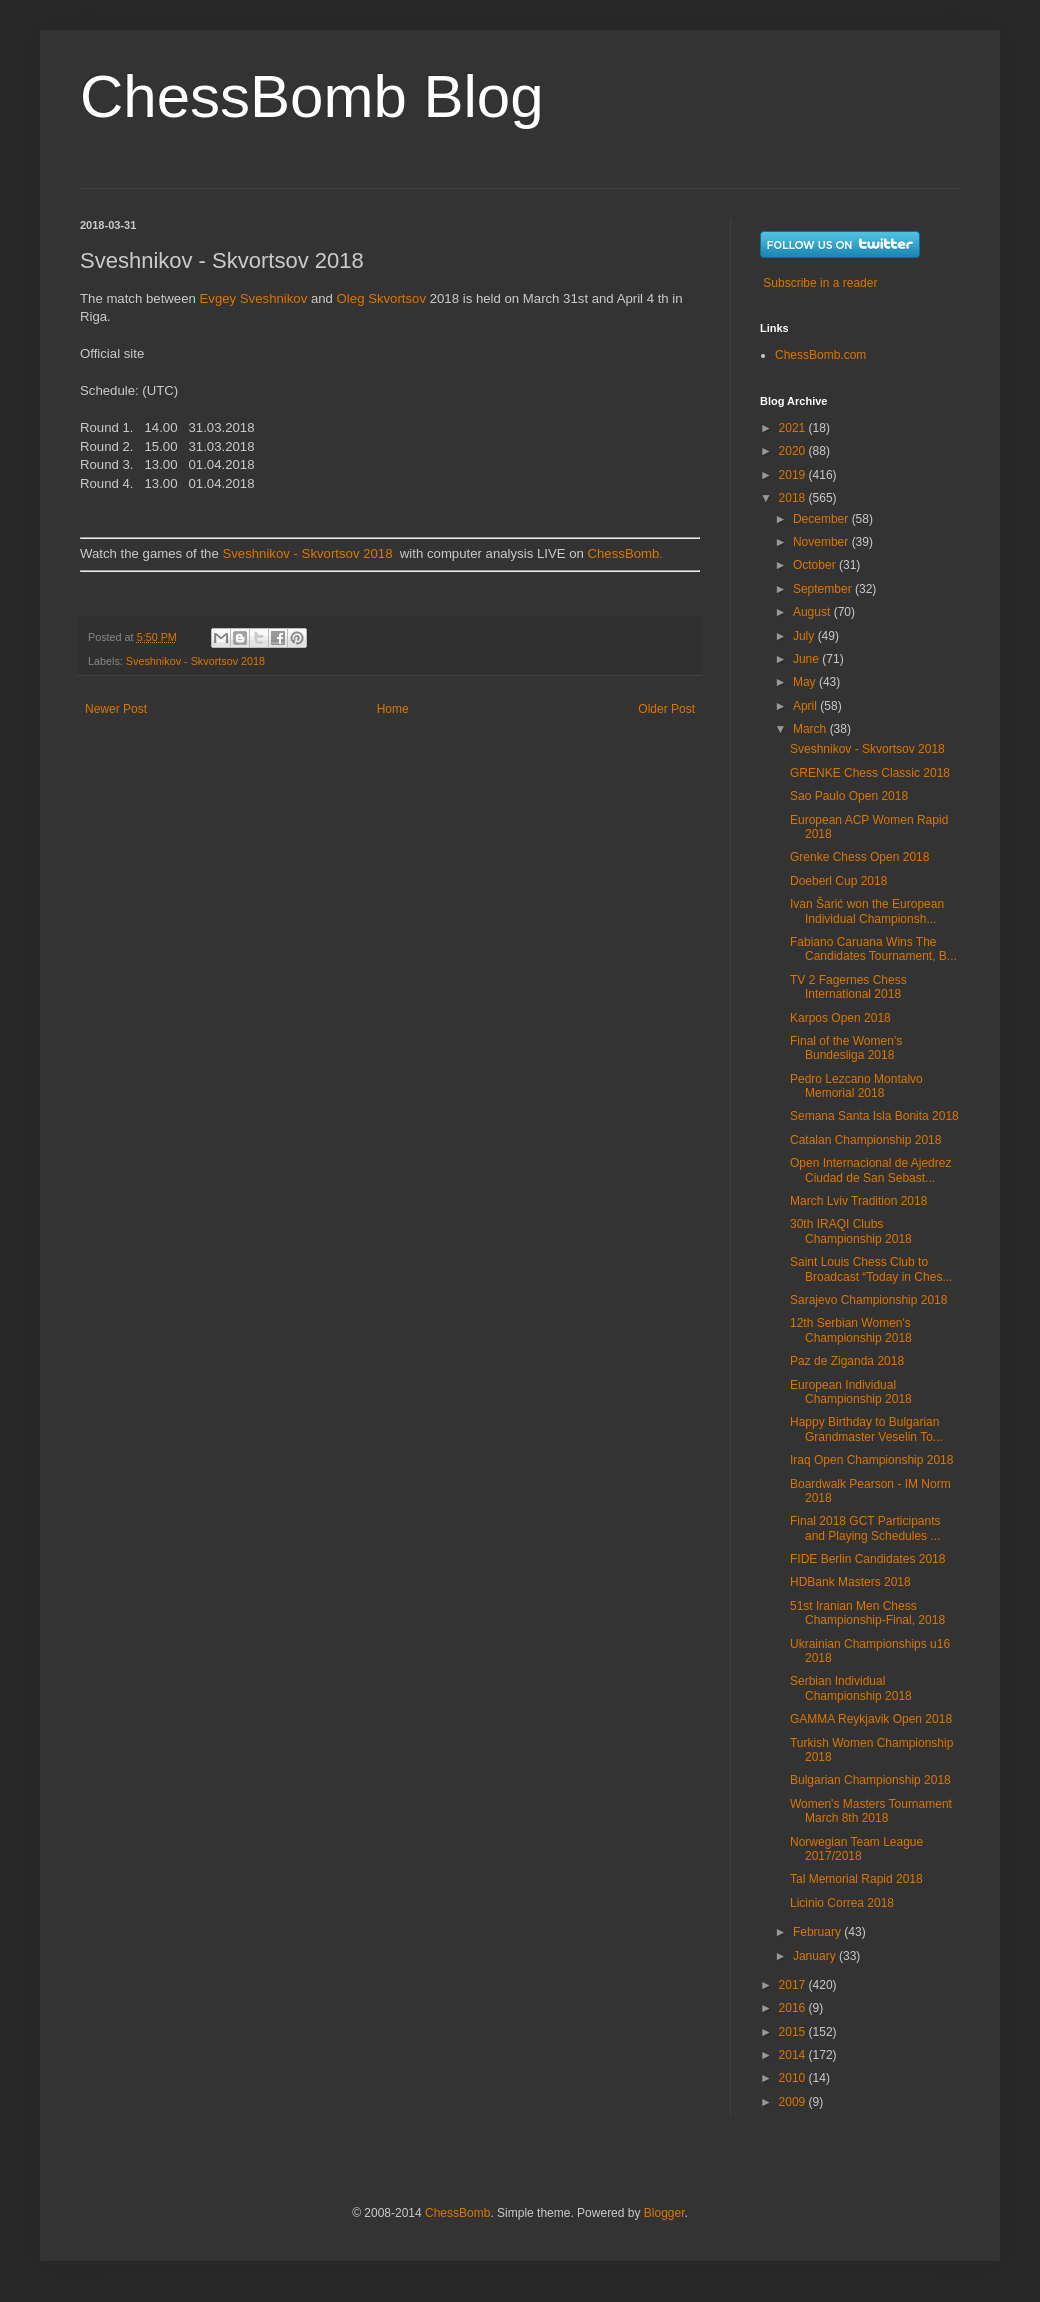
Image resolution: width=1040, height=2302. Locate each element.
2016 (794, 2008)
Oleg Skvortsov (381, 298)
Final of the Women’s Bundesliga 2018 (846, 1048)
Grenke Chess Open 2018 (859, 857)
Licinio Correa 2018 (842, 1903)
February (818, 1932)
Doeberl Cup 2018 (838, 881)
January (816, 1956)
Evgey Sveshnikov (254, 298)
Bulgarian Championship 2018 (870, 1780)
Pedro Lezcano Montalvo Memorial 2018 (856, 1086)
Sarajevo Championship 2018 (868, 1300)
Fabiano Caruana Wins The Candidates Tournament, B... (873, 949)
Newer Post (116, 709)
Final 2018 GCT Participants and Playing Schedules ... (865, 1528)
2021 (794, 428)
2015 (794, 2032)
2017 (794, 1985)
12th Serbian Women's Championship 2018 (851, 1330)
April (806, 706)
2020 (794, 451)
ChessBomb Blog (312, 96)
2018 (794, 498)
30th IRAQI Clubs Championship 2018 (851, 1231)
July (805, 636)
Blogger (664, 2213)
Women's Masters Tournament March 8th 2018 (871, 1811)
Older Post (666, 709)
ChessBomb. (626, 553)
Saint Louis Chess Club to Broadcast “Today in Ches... (871, 1269)
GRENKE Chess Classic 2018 (870, 773)
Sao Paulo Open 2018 (849, 796)
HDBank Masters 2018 (850, 1582)
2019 (794, 475)
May (806, 682)
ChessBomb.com (820, 355)
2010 (794, 2078)
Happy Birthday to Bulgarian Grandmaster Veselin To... (866, 1429)
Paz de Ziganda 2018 (847, 1361)
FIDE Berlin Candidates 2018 (867, 1559)
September (824, 589)
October (816, 565)
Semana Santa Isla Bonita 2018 (874, 1116)
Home (393, 709)
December (822, 519)
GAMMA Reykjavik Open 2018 (871, 1719)
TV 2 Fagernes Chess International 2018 (848, 987)
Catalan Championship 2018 (865, 1140)
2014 (794, 2055)
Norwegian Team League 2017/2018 (856, 1849)
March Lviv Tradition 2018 (858, 1201)
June (807, 659)
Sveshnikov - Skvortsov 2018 (307, 553)
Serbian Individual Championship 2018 (851, 1688)
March (811, 729)
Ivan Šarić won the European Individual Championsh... (867, 911)
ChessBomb (457, 2213)
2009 (794, 2102)
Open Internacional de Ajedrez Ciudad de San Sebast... (870, 1170)
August (813, 612)
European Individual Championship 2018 (851, 1392)
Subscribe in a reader (820, 283)
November (822, 542)
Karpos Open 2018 (840, 1018)
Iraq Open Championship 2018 (871, 1460)
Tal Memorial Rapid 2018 (856, 1879)
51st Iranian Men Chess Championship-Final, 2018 (867, 1613)
